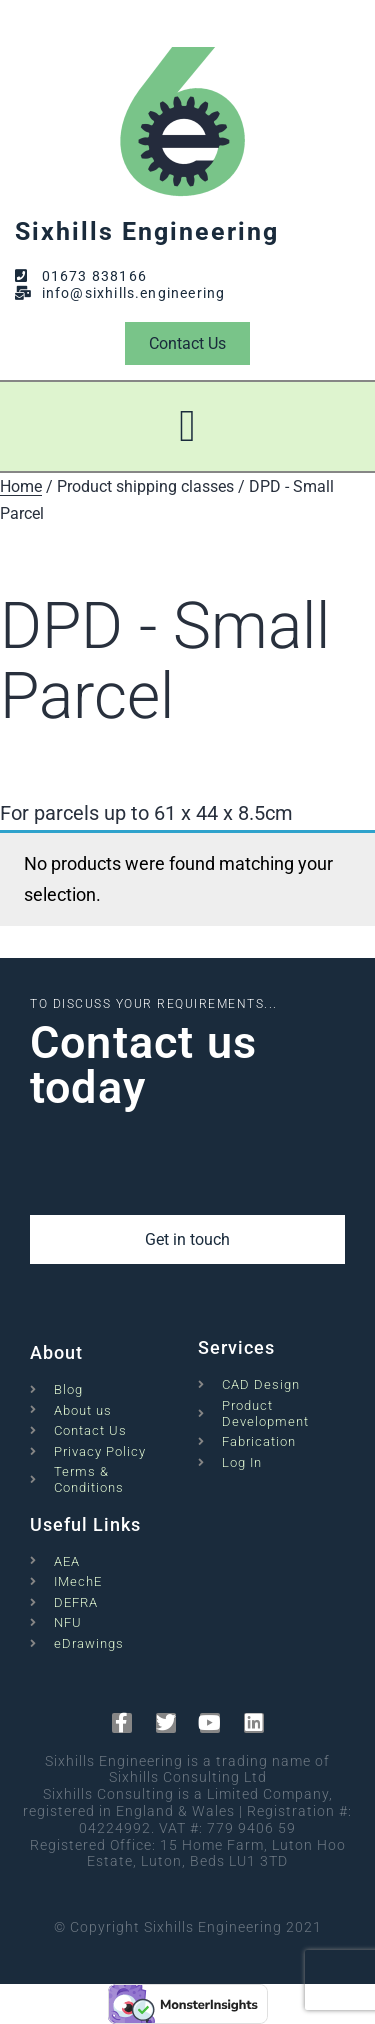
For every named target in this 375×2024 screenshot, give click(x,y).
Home (21, 486)
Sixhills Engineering (147, 231)
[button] (187, 427)
